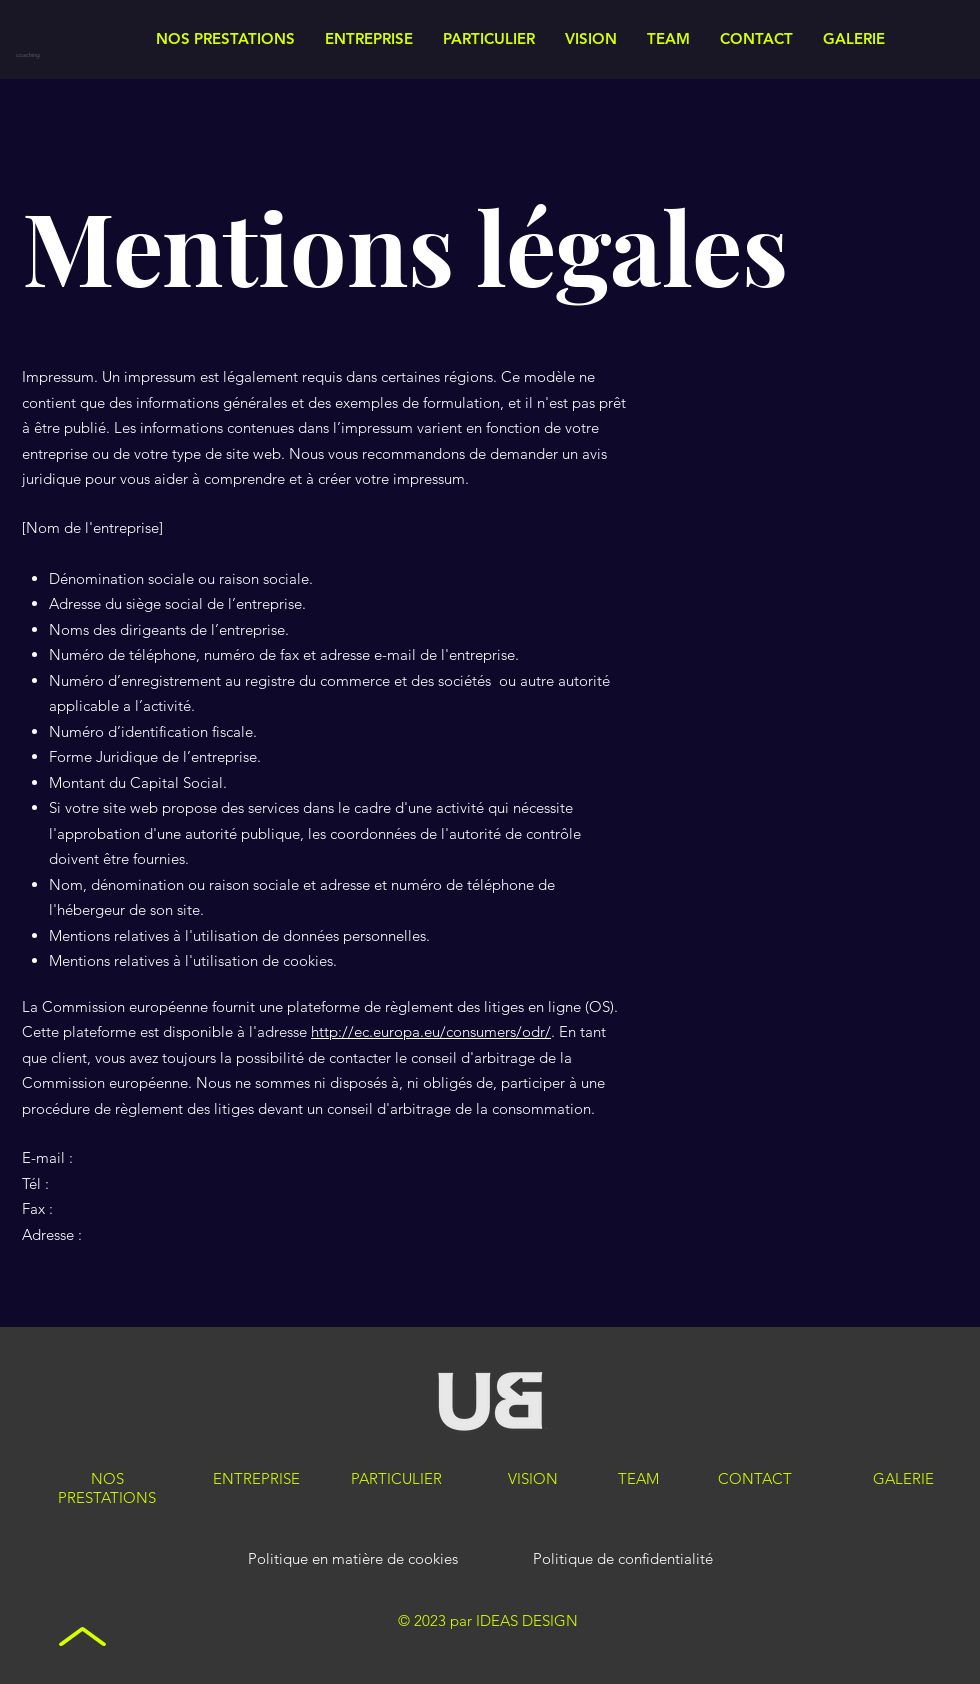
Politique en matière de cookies (355, 1558)
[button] (369, 39)
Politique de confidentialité (623, 1558)
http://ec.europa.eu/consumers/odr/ (431, 1031)
